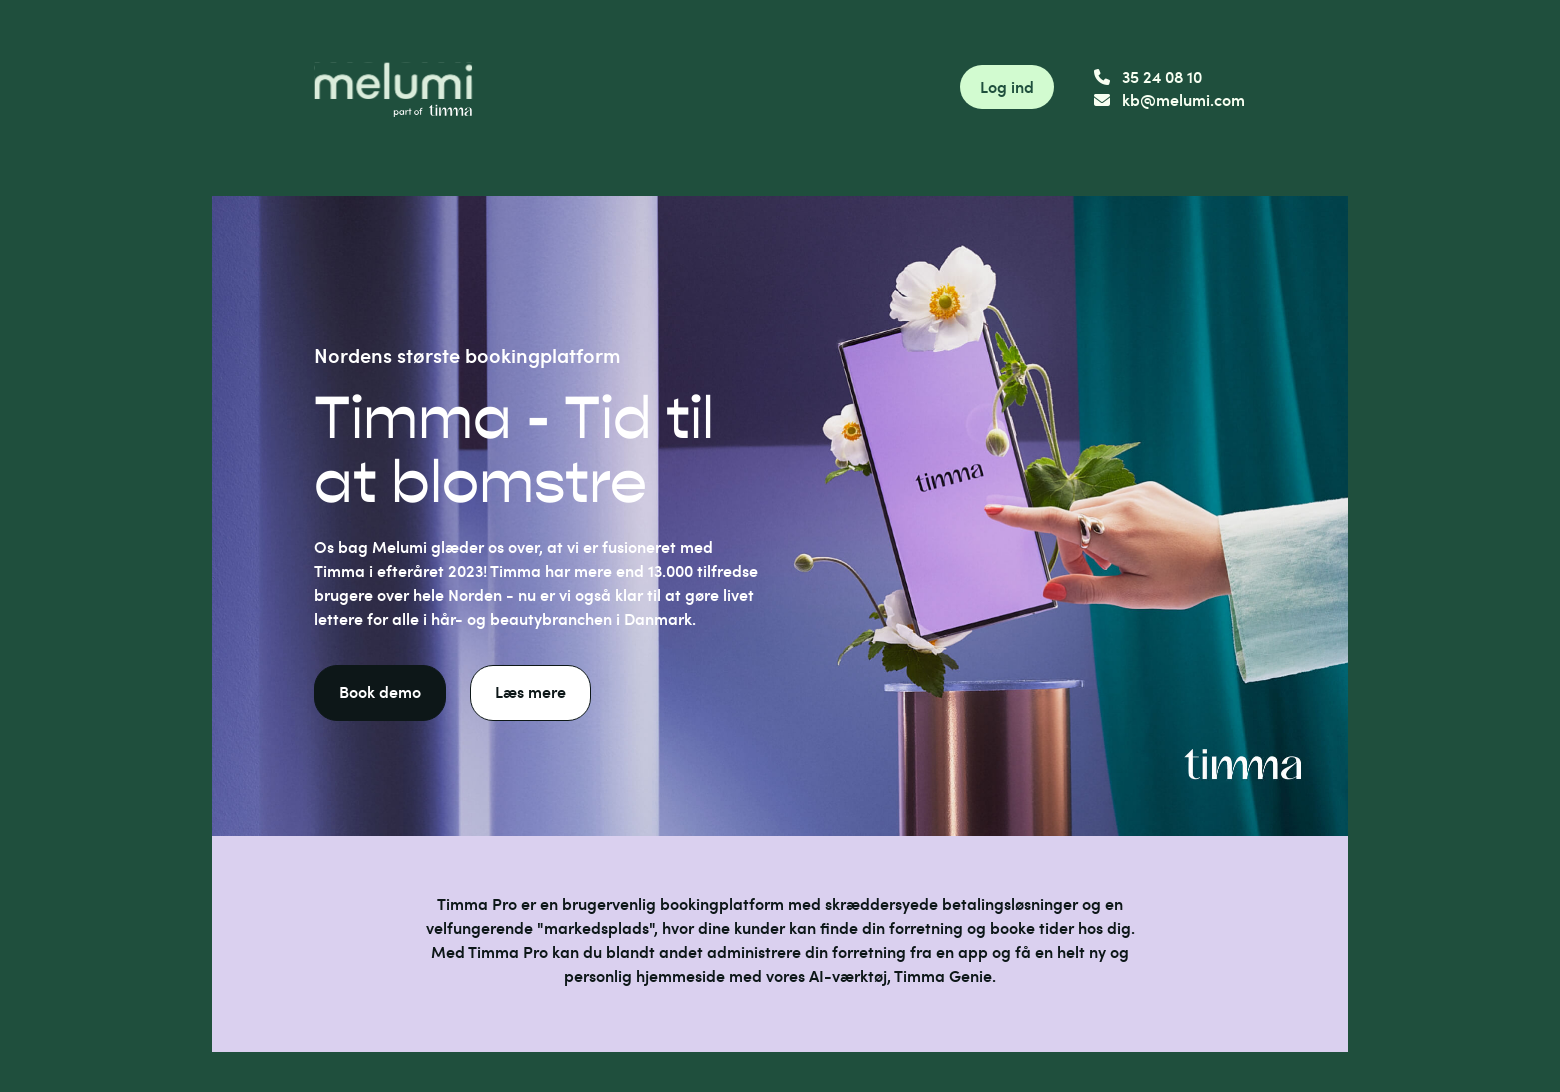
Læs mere (530, 691)
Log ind (1007, 86)
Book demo (380, 691)
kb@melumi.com (1169, 99)
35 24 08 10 (1148, 76)
